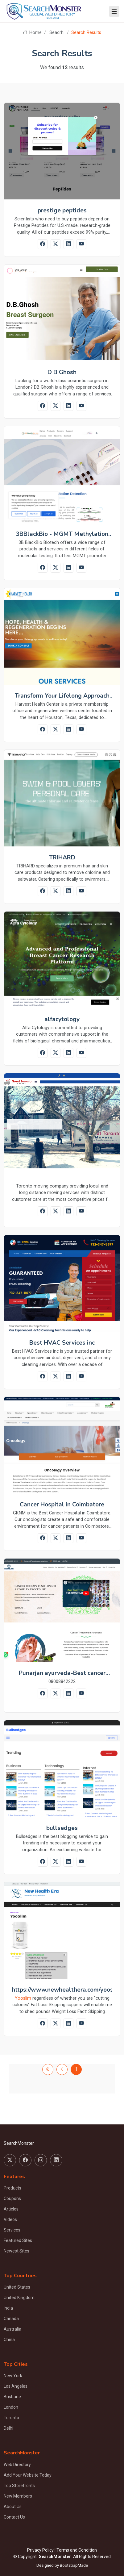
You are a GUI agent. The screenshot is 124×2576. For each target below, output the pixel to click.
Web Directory (17, 2464)
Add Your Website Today (28, 2475)
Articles (11, 2209)
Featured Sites (18, 2240)
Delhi (8, 2428)
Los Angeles (15, 2386)
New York (13, 2376)
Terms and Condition (76, 2550)
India (8, 2308)
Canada (11, 2318)
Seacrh (56, 32)
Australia (12, 2329)
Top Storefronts (19, 2485)
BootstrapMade (74, 2565)
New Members (18, 2496)
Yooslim (23, 1998)
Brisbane (12, 2396)
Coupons (12, 2198)
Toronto (11, 2417)
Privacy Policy (40, 2550)
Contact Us (14, 2517)
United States (17, 2287)
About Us (13, 2506)
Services (12, 2230)
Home (32, 32)
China (9, 2339)
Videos (10, 2219)
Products (12, 2188)
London (11, 2407)
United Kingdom (19, 2297)
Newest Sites (16, 2251)
